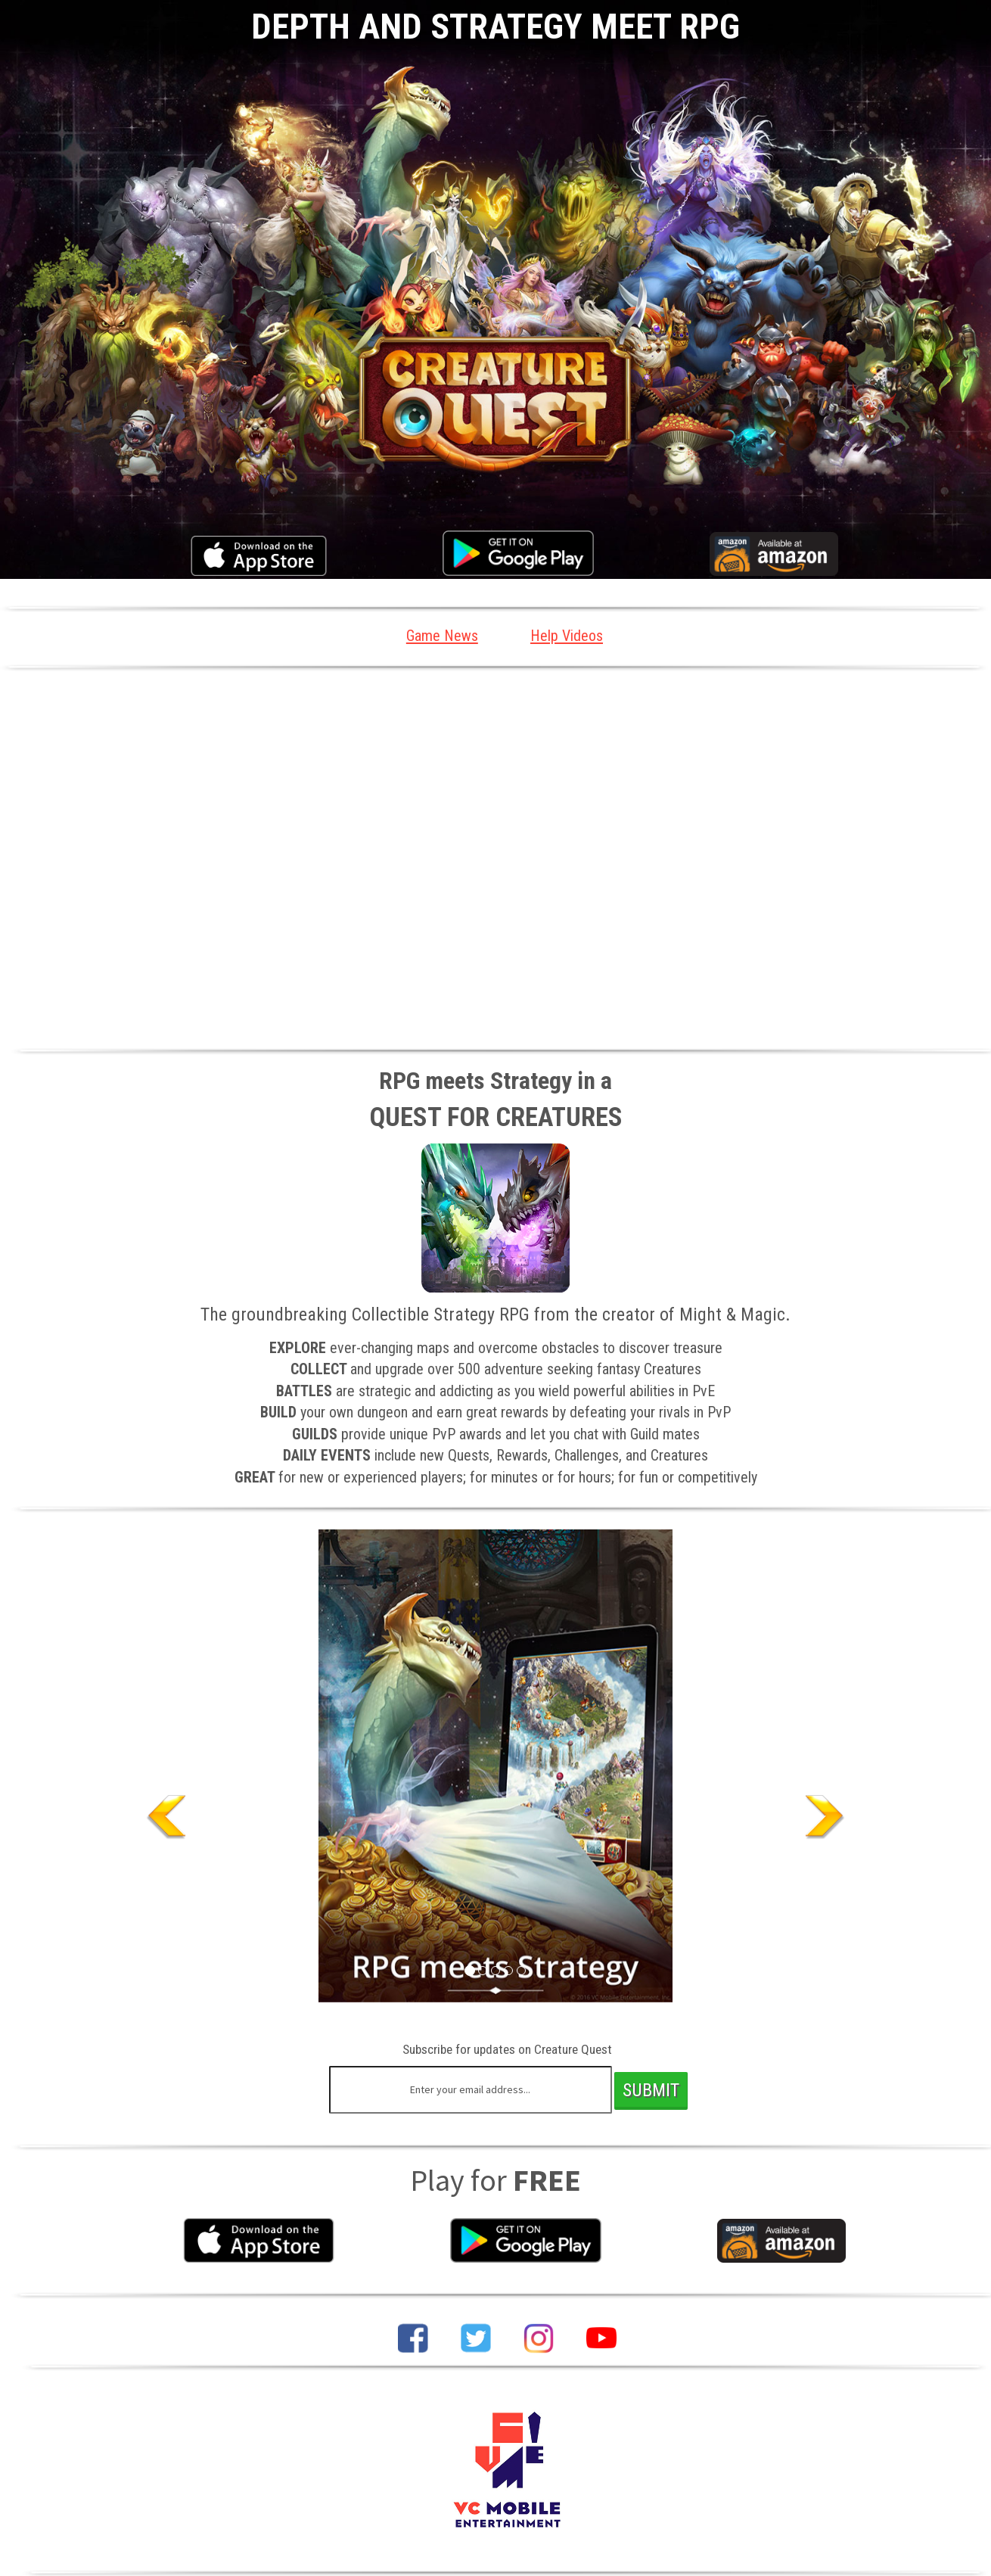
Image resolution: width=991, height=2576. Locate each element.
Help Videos (571, 636)
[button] (119, 1767)
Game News (438, 636)
